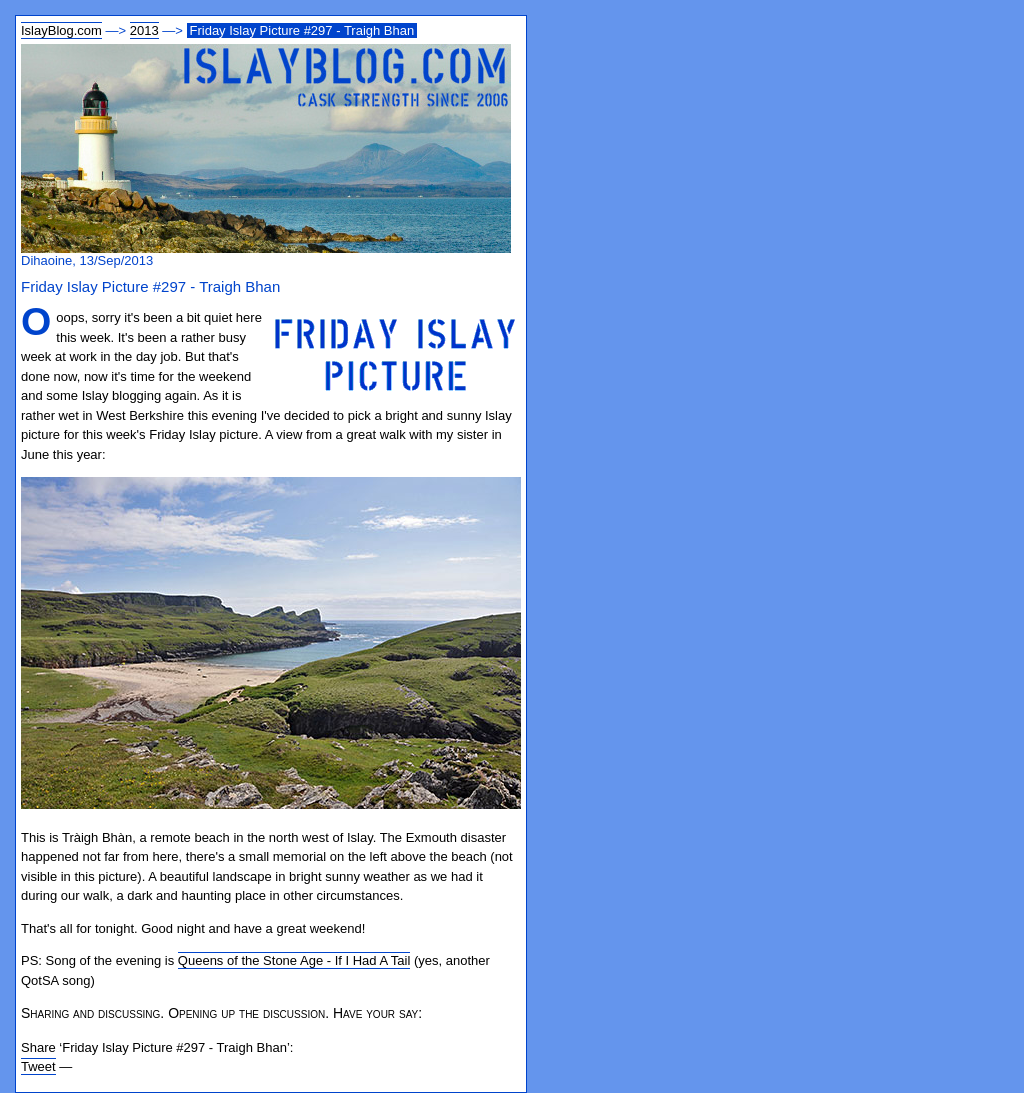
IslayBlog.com (61, 30)
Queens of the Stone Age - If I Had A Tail (294, 960)
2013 (144, 30)
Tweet (38, 1066)
